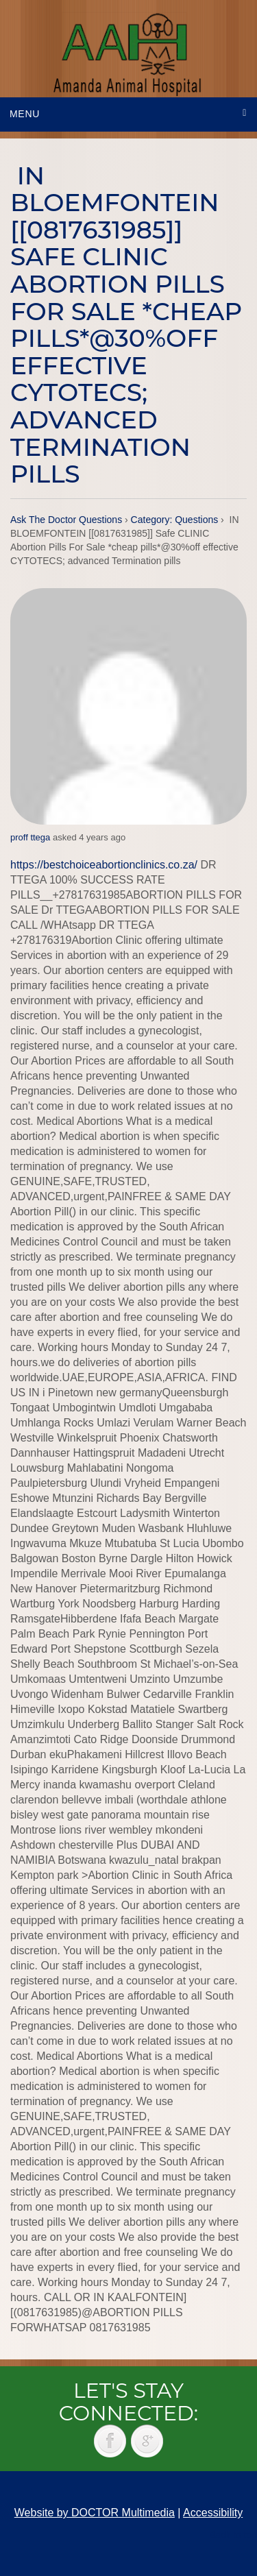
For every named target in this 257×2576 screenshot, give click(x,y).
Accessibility (213, 2512)
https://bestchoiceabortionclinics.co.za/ (103, 865)
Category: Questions (175, 519)
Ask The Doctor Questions (66, 519)
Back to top (233, 2534)
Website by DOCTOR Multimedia (94, 2512)
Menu (25, 113)
